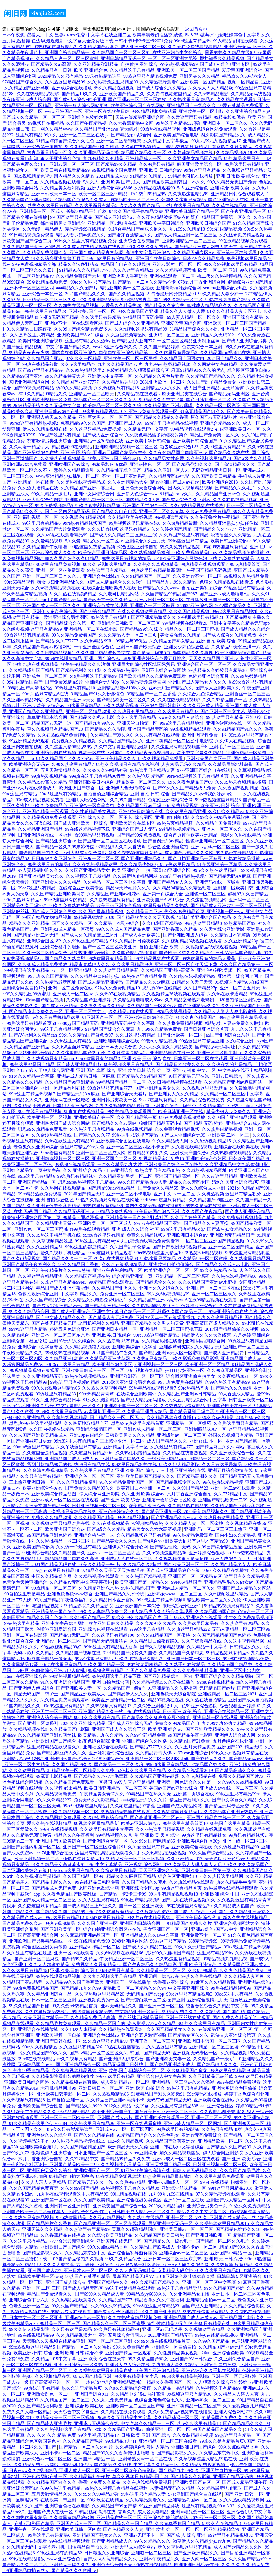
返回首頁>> (196, 29)
